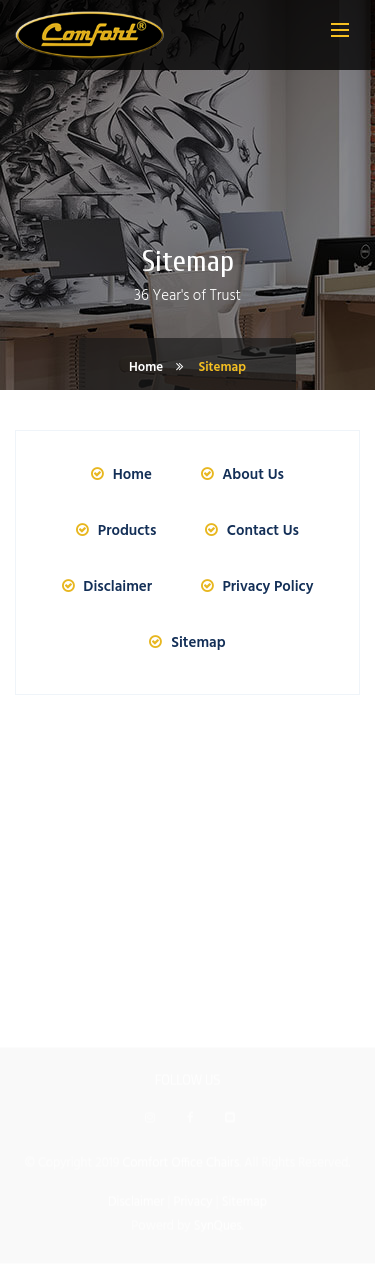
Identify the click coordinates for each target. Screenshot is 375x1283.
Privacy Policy (255, 587)
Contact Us (249, 531)
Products (113, 531)
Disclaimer (104, 587)
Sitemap (222, 367)
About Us (240, 475)
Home (146, 367)
